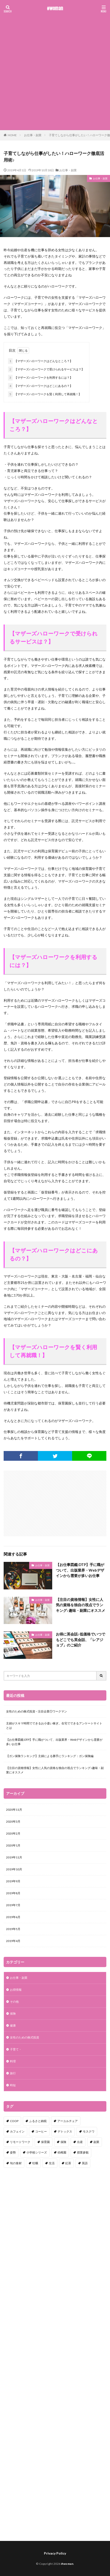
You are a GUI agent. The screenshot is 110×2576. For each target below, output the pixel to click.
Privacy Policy (55, 2553)
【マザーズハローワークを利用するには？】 (40, 378)
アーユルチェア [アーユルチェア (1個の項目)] (67, 2121)
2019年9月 (13, 1881)
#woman (55, 8)
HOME (12, 135)
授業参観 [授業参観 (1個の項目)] (83, 2152)
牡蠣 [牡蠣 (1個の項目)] (35, 2163)
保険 (13, 2013)
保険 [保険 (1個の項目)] (63, 2142)
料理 (13, 2061)
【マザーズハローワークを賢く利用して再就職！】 (44, 394)
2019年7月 (13, 1905)
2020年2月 (13, 1833)
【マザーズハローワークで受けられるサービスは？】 (46, 369)
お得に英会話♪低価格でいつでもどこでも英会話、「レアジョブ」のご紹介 (80, 1639)
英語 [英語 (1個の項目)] (85, 2163)
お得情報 (16, 1989)
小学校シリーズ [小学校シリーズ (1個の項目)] (36, 2152)
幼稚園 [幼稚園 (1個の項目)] (62, 2152)
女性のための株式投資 (24, 2037)
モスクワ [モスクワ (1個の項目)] (88, 2131)
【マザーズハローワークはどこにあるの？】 (40, 386)
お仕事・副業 (33, 135)
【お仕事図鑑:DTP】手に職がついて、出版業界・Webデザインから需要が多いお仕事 (80, 1570)
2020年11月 (14, 1809)
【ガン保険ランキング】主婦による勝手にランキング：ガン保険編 (49, 1756)
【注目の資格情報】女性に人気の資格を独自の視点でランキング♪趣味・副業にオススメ (80, 1605)
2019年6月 (13, 1917)
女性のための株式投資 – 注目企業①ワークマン (36, 1711)
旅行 (13, 2073)
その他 (14, 2001)
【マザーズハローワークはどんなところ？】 (40, 361)
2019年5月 (13, 1929)
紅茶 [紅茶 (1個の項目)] (68, 2163)
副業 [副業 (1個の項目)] (96, 2142)
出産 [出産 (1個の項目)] (80, 2142)
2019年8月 (13, 1893)
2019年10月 (14, 1869)
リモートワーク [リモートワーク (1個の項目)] (20, 2142)
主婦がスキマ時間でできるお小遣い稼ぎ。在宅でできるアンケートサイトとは (54, 1725)
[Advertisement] (55, 70)
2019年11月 (14, 1857)
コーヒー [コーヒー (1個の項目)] (41, 2131)
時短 (13, 2085)
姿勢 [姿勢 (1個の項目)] (13, 2152)
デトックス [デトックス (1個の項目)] (65, 2131)
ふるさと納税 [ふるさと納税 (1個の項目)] (38, 2121)
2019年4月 (13, 1941)
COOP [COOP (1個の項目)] (14, 2121)
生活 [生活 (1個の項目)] (52, 2163)
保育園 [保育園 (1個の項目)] (45, 2142)
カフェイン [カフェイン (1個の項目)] (17, 2131)
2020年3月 (13, 1821)
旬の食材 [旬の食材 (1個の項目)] (16, 2163)
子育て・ (16, 2049)
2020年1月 (13, 1845)
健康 (13, 2025)
